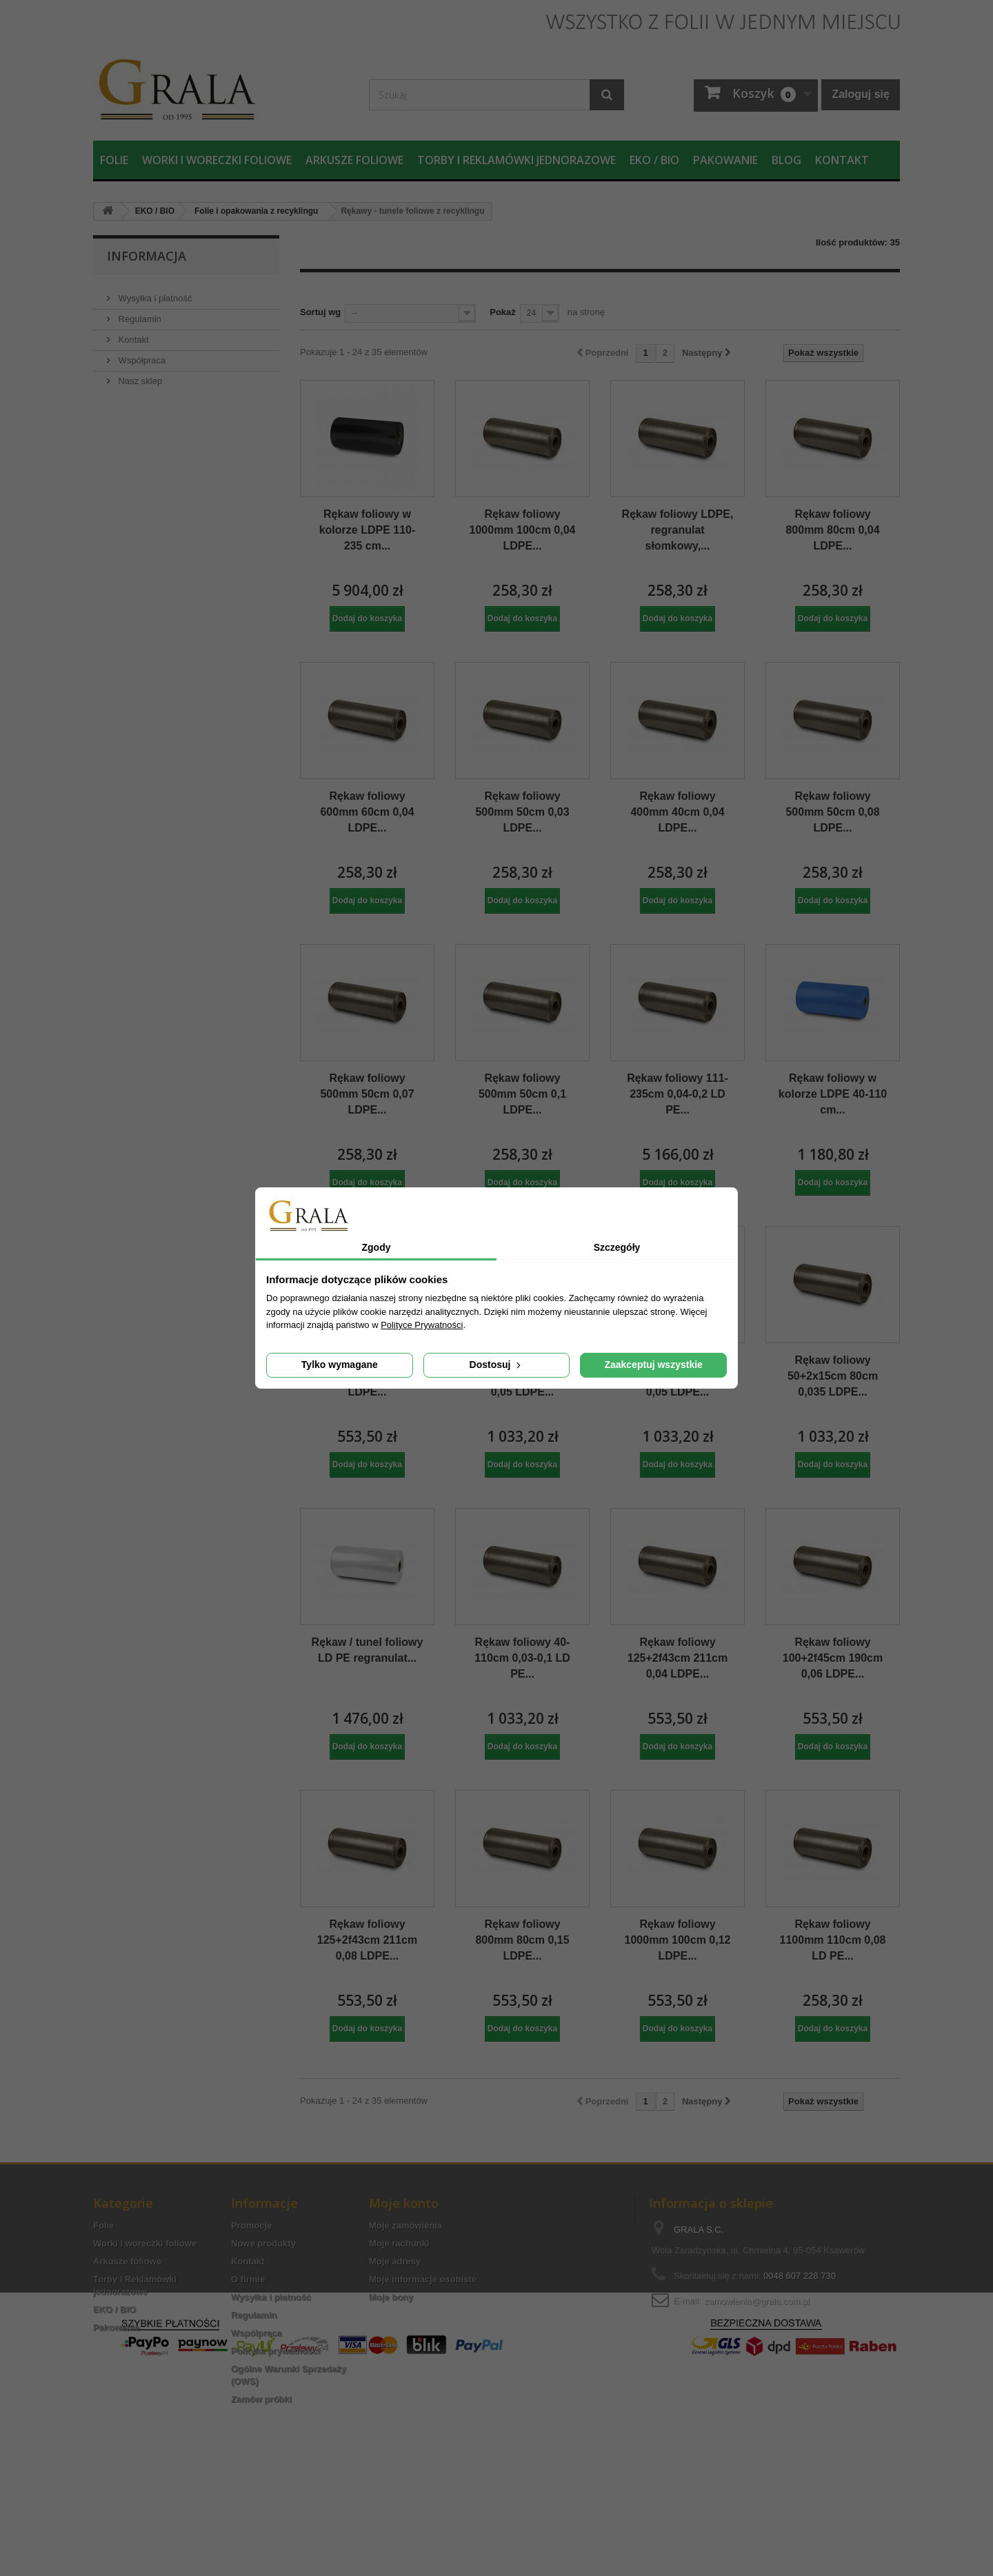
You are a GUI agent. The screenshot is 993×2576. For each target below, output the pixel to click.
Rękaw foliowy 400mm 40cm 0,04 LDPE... (677, 812)
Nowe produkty (263, 2243)
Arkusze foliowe (354, 160)
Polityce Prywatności (422, 1325)
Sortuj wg (320, 312)
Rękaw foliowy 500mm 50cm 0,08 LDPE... (832, 812)
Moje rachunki (399, 2243)
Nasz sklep (139, 375)
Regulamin (138, 313)
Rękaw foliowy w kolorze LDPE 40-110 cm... (833, 1094)
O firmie (248, 2279)
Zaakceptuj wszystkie (653, 1364)
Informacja (146, 256)
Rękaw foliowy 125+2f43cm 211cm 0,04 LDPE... (678, 1658)
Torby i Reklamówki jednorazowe (516, 160)
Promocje (251, 2225)
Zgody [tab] (376, 1247)
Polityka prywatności (275, 2351)
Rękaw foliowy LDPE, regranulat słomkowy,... (678, 530)
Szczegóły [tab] (617, 1247)
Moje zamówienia (405, 2225)
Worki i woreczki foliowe (217, 160)
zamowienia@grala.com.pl (757, 2301)
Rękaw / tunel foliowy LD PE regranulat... (367, 1650)
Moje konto (404, 2203)
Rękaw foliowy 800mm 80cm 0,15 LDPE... (522, 1940)
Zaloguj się (861, 94)
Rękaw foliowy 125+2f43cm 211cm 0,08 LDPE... (367, 1940)
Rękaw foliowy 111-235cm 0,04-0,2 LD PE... (677, 1094)
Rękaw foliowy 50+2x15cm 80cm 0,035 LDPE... (833, 1376)
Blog (786, 160)
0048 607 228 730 (799, 2276)
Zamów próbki (261, 2399)
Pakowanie (725, 160)
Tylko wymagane (339, 1364)
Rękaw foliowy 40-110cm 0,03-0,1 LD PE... (522, 1658)
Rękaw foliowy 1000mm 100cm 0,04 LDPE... (523, 530)
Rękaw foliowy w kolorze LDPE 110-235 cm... (367, 530)
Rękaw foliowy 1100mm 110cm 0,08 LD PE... (833, 1940)
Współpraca (141, 355)
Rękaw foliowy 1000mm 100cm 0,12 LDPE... (678, 1940)
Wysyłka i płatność (154, 293)
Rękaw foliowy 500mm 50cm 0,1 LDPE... (522, 1094)
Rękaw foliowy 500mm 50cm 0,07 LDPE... (367, 1094)
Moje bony (391, 2297)
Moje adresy (395, 2261)
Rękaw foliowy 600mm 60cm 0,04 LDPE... (367, 812)
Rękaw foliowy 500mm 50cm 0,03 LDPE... (522, 812)
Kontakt (842, 160)
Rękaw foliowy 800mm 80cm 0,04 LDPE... (832, 530)
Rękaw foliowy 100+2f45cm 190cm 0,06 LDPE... (833, 1658)
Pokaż (503, 312)
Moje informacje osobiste (423, 2279)
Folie (114, 160)
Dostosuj (497, 1364)
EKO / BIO (654, 160)
